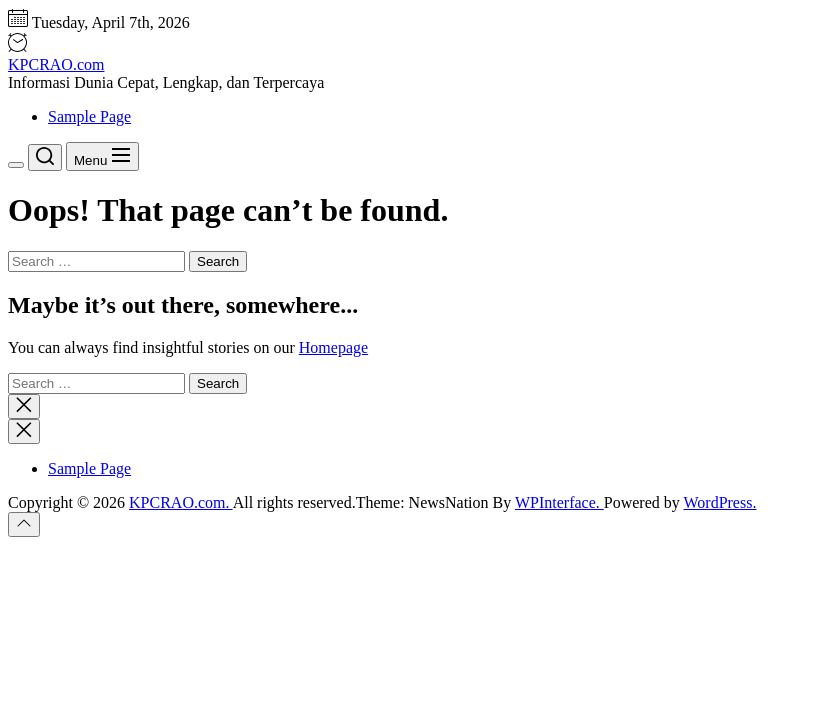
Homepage (333, 347)
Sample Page (89, 116)
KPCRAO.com (56, 64)
